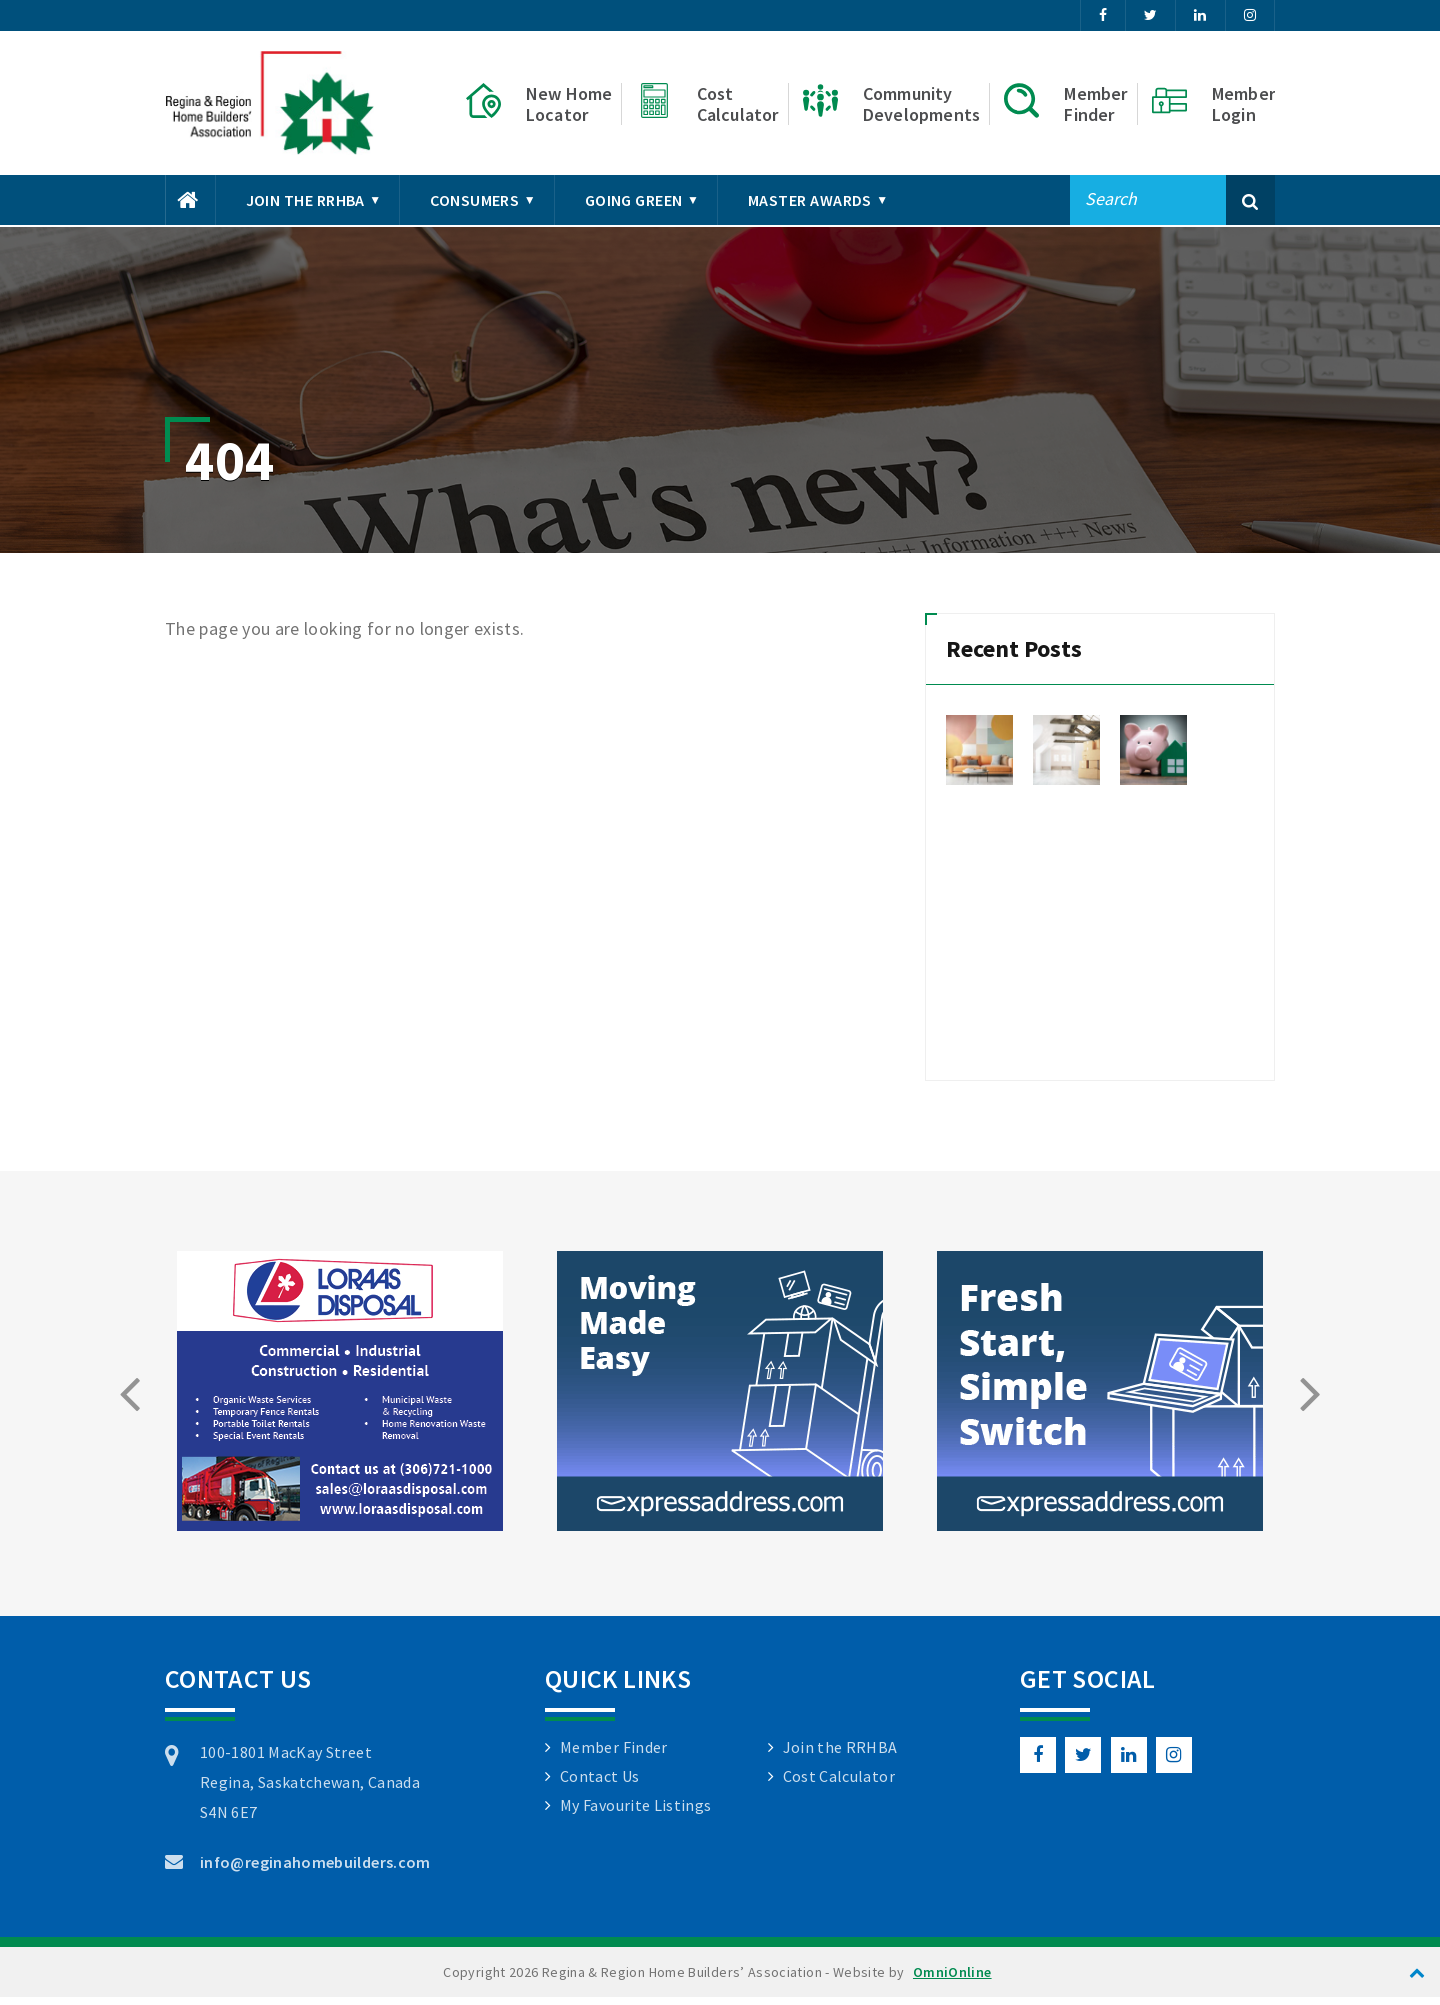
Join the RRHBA (840, 1755)
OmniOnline (952, 1980)
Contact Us (600, 1784)
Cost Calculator (839, 1784)
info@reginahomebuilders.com (315, 1870)
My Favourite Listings (636, 1813)
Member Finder (614, 1755)
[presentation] (129, 1401)
